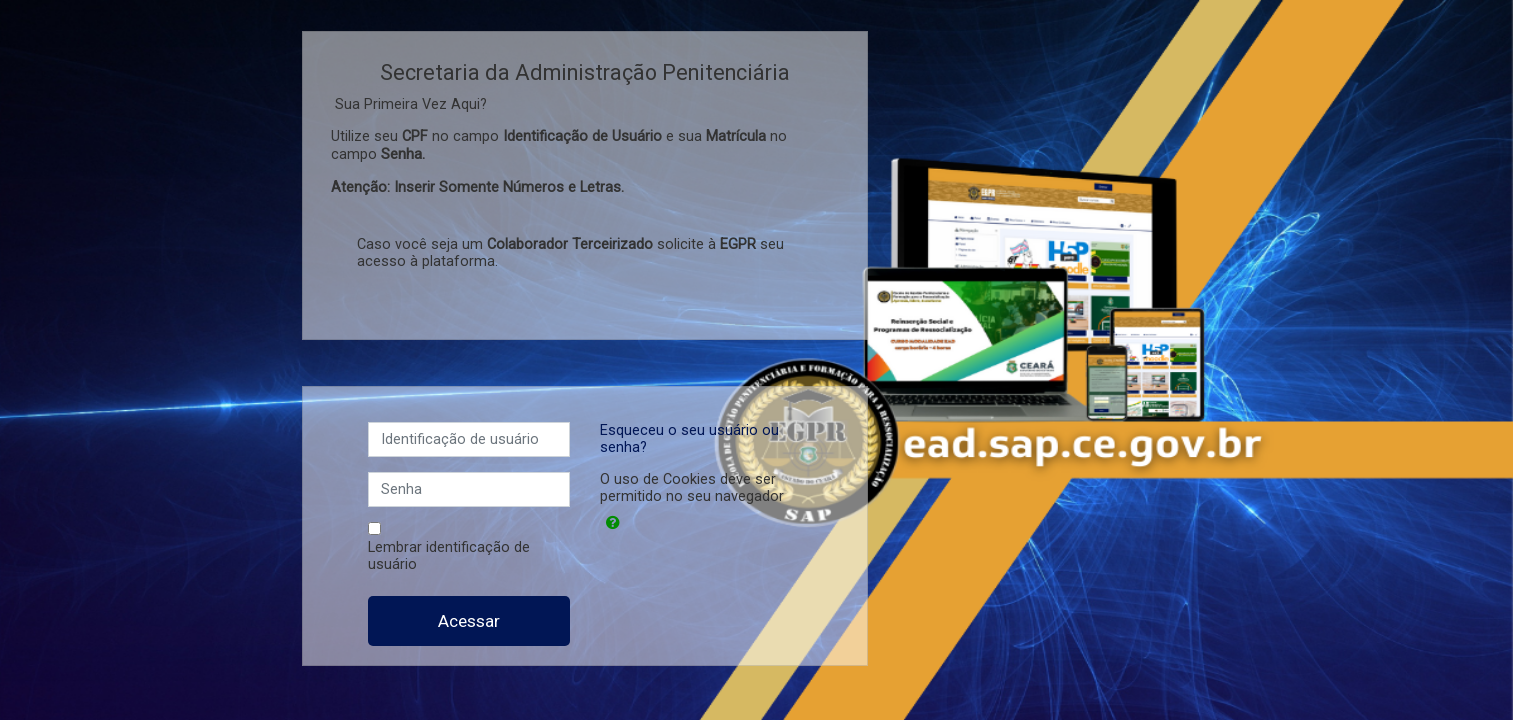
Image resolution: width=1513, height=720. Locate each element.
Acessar (469, 621)
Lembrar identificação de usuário (449, 556)
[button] (613, 523)
